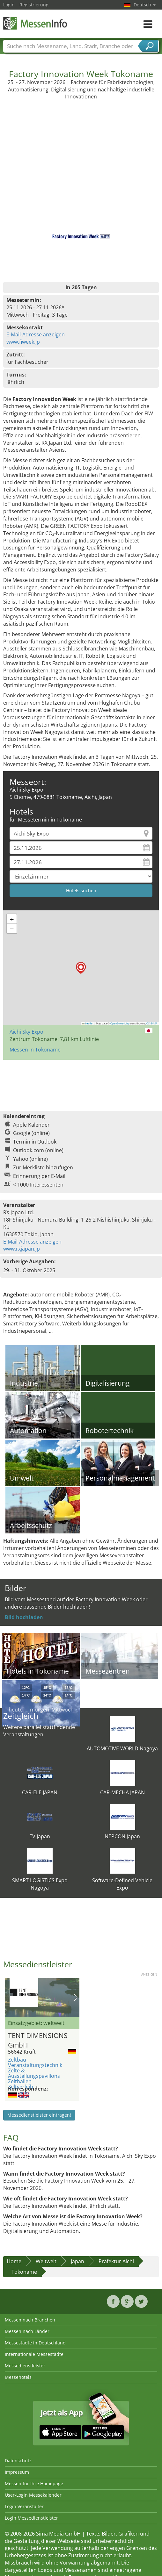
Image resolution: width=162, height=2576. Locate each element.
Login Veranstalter (24, 2506)
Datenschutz (18, 2461)
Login (9, 5)
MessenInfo (35, 23)
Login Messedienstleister (31, 2518)
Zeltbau (17, 2059)
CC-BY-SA (151, 1023)
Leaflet (88, 1023)
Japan (77, 2261)
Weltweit (46, 2261)
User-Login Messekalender (33, 2495)
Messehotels (18, 2377)
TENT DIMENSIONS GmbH (38, 2039)
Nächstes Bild (76, 1997)
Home (14, 2261)
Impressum (17, 2472)
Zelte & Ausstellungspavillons (34, 2073)
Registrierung (33, 5)
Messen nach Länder (27, 2331)
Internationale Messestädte (34, 2354)
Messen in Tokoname (35, 1049)
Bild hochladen (24, 1617)
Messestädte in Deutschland (35, 2343)
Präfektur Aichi (116, 2261)
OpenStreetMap (119, 1023)
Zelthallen (20, 2081)
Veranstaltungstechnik (35, 2065)
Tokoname (24, 2271)
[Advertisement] (81, 148)
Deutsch (145, 5)
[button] (80, 967)
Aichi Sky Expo (26, 1031)
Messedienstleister (25, 2366)
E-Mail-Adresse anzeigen (35, 334)
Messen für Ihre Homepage (34, 2483)
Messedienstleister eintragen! (39, 2115)
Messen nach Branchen (30, 2320)
